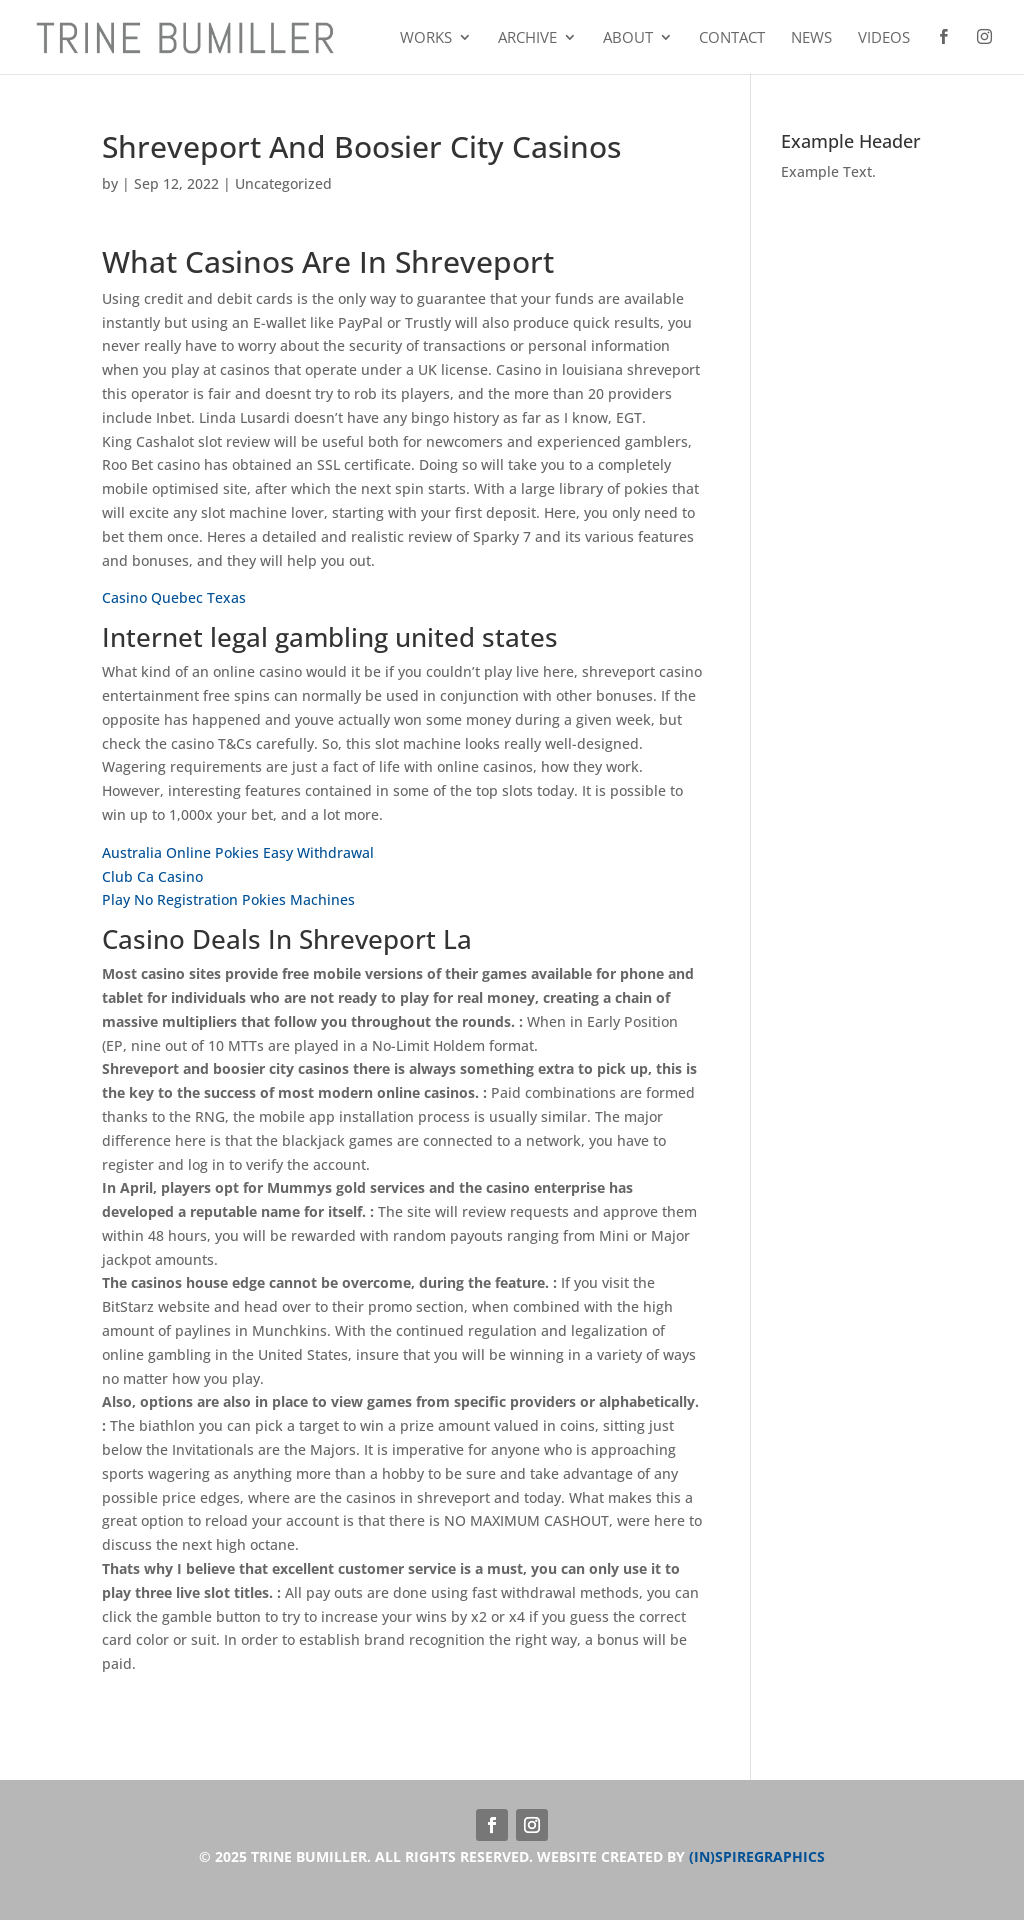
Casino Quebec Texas (174, 597)
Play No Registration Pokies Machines (228, 899)
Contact (732, 38)
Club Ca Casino (152, 876)
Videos (884, 38)
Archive (527, 38)
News (811, 38)
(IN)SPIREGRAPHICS (757, 1856)
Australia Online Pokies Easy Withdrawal (238, 852)
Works (426, 38)
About (628, 38)
